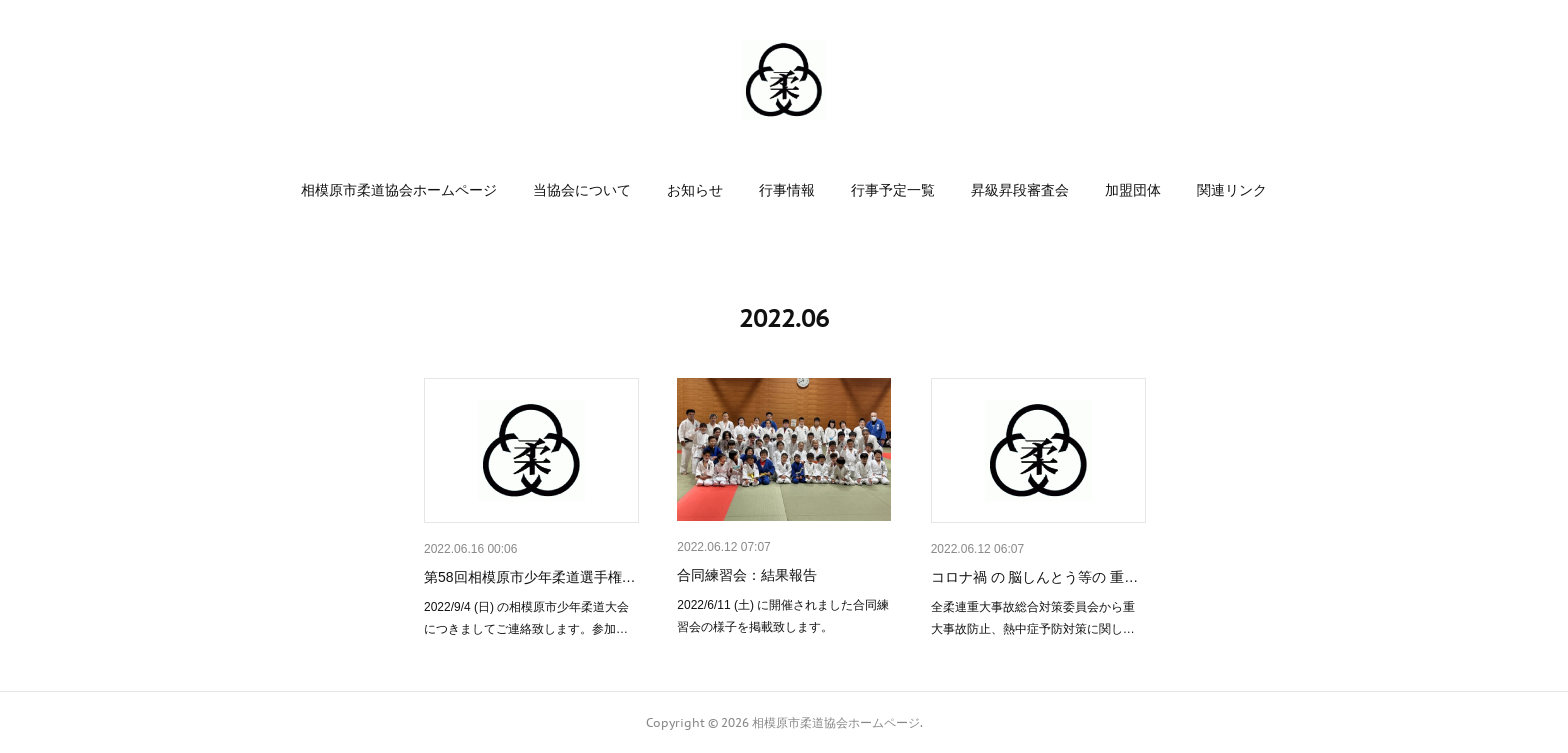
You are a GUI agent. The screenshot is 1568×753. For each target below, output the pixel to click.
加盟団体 (1133, 190)
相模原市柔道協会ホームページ (399, 190)
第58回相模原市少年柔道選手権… (530, 577)
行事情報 (787, 190)
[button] (399, 190)
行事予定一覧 (893, 190)
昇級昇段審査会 (1020, 190)
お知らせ (695, 190)
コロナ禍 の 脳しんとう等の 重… (1035, 577)
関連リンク (1232, 190)
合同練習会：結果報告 (747, 575)
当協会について (582, 190)
